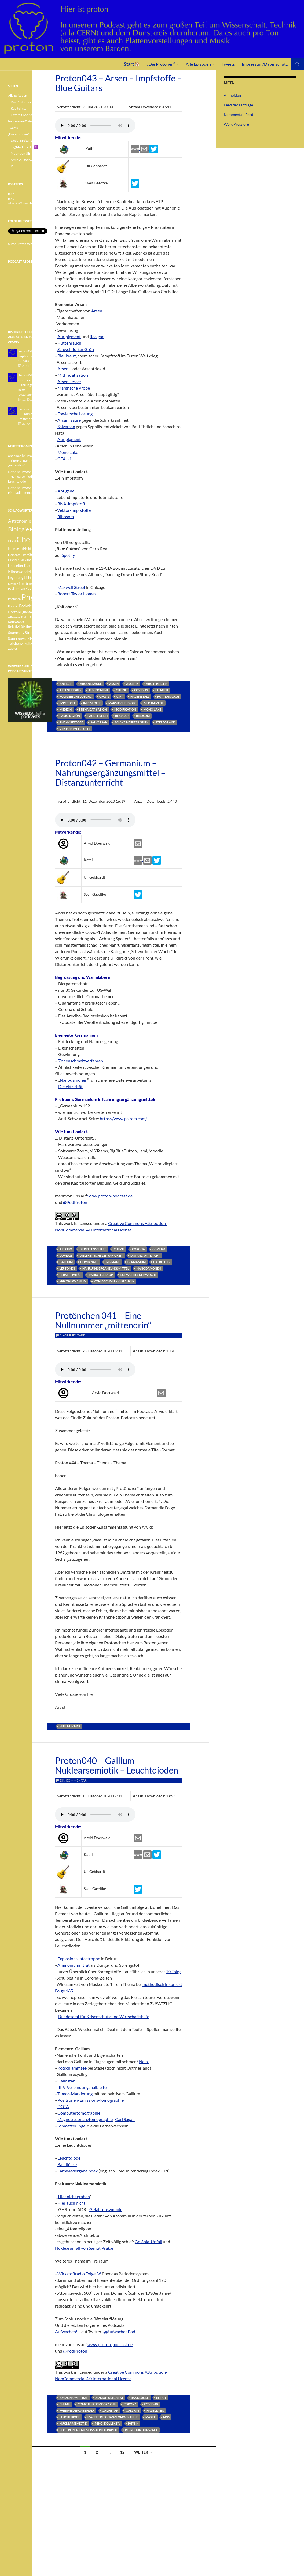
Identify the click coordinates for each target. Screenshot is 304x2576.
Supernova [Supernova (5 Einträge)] (17, 638)
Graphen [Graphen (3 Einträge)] (13, 560)
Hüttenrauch (69, 342)
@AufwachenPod (119, 2331)
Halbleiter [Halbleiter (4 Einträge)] (15, 566)
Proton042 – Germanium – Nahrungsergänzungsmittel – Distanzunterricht (110, 772)
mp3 (11, 194)
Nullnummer (70, 1726)
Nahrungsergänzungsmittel (105, 1268)
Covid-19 (141, 690)
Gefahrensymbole (105, 2209)
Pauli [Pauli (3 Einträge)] (37, 583)
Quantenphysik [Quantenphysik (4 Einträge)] (32, 612)
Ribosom (65, 516)
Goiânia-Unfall (148, 2241)
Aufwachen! (66, 2331)
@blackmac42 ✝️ (25, 147)
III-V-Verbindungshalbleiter (82, 2087)
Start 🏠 (132, 63)
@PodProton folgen (22, 244)
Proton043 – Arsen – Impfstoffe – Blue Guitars (118, 83)
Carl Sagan (125, 2119)
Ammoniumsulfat (109, 2397)
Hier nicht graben (74, 2196)
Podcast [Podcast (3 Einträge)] (13, 606)
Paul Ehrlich (97, 716)
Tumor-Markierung (75, 2093)
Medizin (66, 709)
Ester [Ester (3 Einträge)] (24, 555)
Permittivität (70, 1274)
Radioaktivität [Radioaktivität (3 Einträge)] (38, 617)
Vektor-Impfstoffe (74, 510)
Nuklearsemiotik (73, 2423)
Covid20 (158, 1249)
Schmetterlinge (71, 2125)
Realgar (97, 336)
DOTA (63, 2106)
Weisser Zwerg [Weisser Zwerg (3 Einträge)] (41, 643)
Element (162, 690)
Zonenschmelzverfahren (80, 1060)
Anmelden (232, 95)
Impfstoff (68, 703)
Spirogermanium (73, 1281)
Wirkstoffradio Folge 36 (79, 2273)
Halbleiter (161, 1262)
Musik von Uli (20, 153)
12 (122, 2452)
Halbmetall (139, 696)
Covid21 (66, 1255)
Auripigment (69, 336)
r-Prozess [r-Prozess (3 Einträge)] (14, 617)
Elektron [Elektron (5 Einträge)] (30, 548)
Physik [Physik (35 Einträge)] (32, 597)
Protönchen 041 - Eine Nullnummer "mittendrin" (34, 414)
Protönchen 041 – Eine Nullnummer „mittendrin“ (103, 1320)
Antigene (65, 490)
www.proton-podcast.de (110, 1195)
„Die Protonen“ (161, 63)
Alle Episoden (198, 63)
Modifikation (125, 709)
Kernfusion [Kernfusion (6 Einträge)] (33, 565)
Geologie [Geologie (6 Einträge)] (36, 554)
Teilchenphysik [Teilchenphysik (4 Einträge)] (19, 643)
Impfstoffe (92, 703)
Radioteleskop (101, 1274)
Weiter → (143, 2452)
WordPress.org (236, 124)
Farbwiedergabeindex (77, 2170)
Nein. (144, 2061)
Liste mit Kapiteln (23, 115)
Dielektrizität (70, 1086)
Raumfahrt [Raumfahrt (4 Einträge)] (16, 622)
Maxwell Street (71, 587)
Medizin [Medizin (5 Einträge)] (38, 577)
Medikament (154, 703)
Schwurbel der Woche (138, 1274)
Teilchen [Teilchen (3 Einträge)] (31, 638)
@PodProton (75, 1202)
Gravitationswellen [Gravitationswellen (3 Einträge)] (32, 560)
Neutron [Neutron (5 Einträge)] (26, 583)
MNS (166, 2417)
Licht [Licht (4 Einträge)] (27, 578)
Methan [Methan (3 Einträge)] (13, 583)
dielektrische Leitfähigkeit (101, 1255)
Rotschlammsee (72, 2067)
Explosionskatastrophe (78, 1958)
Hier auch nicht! (72, 2202)
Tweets (228, 63)
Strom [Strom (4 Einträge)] (29, 633)
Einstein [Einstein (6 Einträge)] (15, 548)
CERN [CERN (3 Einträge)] (12, 541)
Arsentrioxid (70, 690)
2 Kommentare (72, 1335)
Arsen (96, 310)
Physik (133, 2423)
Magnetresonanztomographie (85, 2119)
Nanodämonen (73, 1079)
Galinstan (66, 2080)
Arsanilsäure (69, 420)
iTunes (33, 203)
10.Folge (173, 1971)
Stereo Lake (165, 722)
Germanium (136, 1262)
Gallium (66, 1262)
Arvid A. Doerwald (23, 160)
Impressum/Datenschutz (265, 63)
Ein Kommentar (73, 1780)
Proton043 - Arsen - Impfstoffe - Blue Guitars (32, 356)
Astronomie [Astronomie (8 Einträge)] (19, 521)
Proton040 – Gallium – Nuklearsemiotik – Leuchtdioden (116, 1765)
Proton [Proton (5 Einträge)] (14, 612)
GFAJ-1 (64, 458)
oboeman (14, 456)
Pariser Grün (70, 716)
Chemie (121, 690)
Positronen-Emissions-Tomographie (90, 2100)
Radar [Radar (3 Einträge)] (25, 617)
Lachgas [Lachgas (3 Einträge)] (36, 572)
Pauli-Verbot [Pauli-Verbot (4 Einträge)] (35, 589)
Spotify (68, 555)
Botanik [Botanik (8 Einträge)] (37, 529)
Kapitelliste (18, 108)
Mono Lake (67, 452)
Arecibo (66, 1249)
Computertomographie (78, 2112)
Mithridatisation (72, 375)
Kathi (14, 166)
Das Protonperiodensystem (30, 102)
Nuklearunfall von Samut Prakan (85, 2247)
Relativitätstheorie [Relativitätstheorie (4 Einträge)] (22, 627)
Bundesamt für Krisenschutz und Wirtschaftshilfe (103, 2016)
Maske (150, 2417)
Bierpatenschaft (93, 1249)
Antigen (66, 683)
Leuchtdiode (68, 2157)
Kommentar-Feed (238, 114)
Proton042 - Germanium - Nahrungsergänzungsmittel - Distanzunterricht (33, 385)
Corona (138, 1249)
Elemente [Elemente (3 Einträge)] (14, 555)
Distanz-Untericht (145, 1255)
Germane (113, 1262)
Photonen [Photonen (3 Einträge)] (14, 598)
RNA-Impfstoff (71, 503)
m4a (11, 198)
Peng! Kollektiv (107, 2423)
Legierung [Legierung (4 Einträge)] (15, 578)
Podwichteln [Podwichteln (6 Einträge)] (30, 605)
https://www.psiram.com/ (123, 1118)
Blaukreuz (66, 355)
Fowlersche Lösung (75, 413)
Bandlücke (67, 2164)
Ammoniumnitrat (73, 1965)
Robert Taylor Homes (76, 593)
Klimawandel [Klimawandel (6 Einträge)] (19, 571)
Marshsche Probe (73, 387)
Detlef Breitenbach (24, 141)
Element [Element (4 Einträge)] (44, 549)
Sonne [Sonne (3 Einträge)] (41, 627)
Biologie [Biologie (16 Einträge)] (18, 529)
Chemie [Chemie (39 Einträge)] (29, 539)
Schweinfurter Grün (75, 349)
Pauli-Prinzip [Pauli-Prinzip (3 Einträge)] (16, 588)
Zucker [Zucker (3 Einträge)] (12, 648)
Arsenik (64, 368)
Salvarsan (66, 426)
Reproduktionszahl (141, 2430)
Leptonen (67, 1268)
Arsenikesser (69, 381)
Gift (119, 696)
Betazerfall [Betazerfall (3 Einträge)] (39, 521)
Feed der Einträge (238, 105)
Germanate (89, 1262)
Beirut (161, 2397)
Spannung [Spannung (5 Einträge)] (16, 632)
